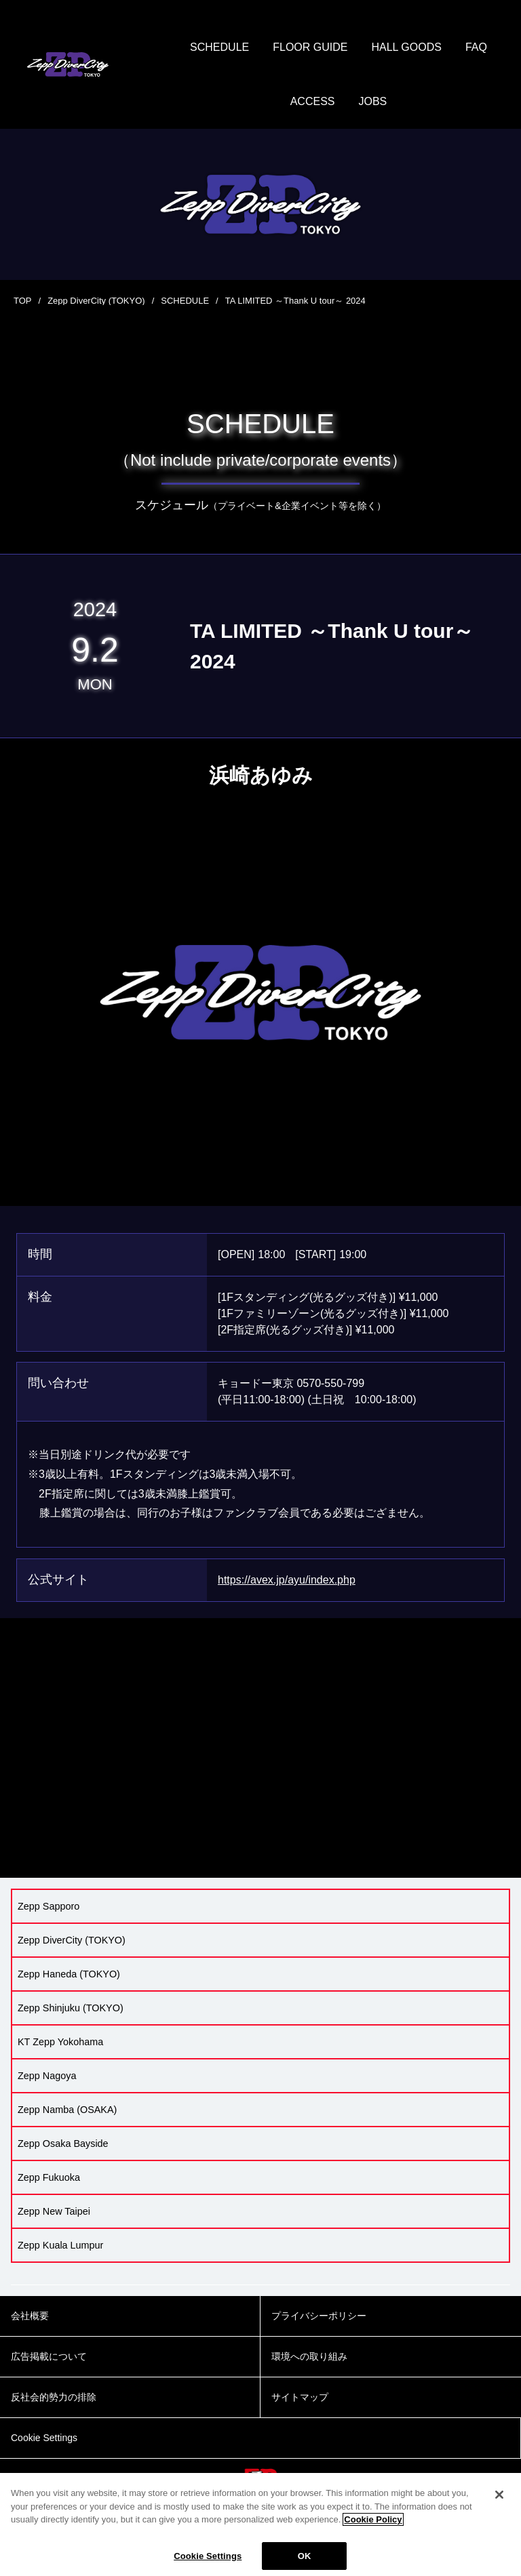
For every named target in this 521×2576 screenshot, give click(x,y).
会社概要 (30, 2315)
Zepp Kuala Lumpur (60, 2245)
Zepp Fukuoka (49, 2177)
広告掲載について (49, 2356)
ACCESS (312, 101)
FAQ (476, 47)
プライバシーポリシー (318, 2315)
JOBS (373, 101)
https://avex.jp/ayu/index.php (286, 1580)
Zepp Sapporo (48, 1906)
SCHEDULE (219, 47)
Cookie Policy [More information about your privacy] (373, 2529)
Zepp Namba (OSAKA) (67, 2109)
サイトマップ (299, 2397)
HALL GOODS (406, 47)
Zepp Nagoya (47, 2075)
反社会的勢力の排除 (53, 2397)
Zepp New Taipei (54, 2211)
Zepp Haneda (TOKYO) (69, 1974)
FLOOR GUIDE (310, 47)
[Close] (499, 2504)
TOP (23, 301)
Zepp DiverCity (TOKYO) (96, 301)
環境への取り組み (309, 2356)
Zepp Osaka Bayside (63, 2143)
